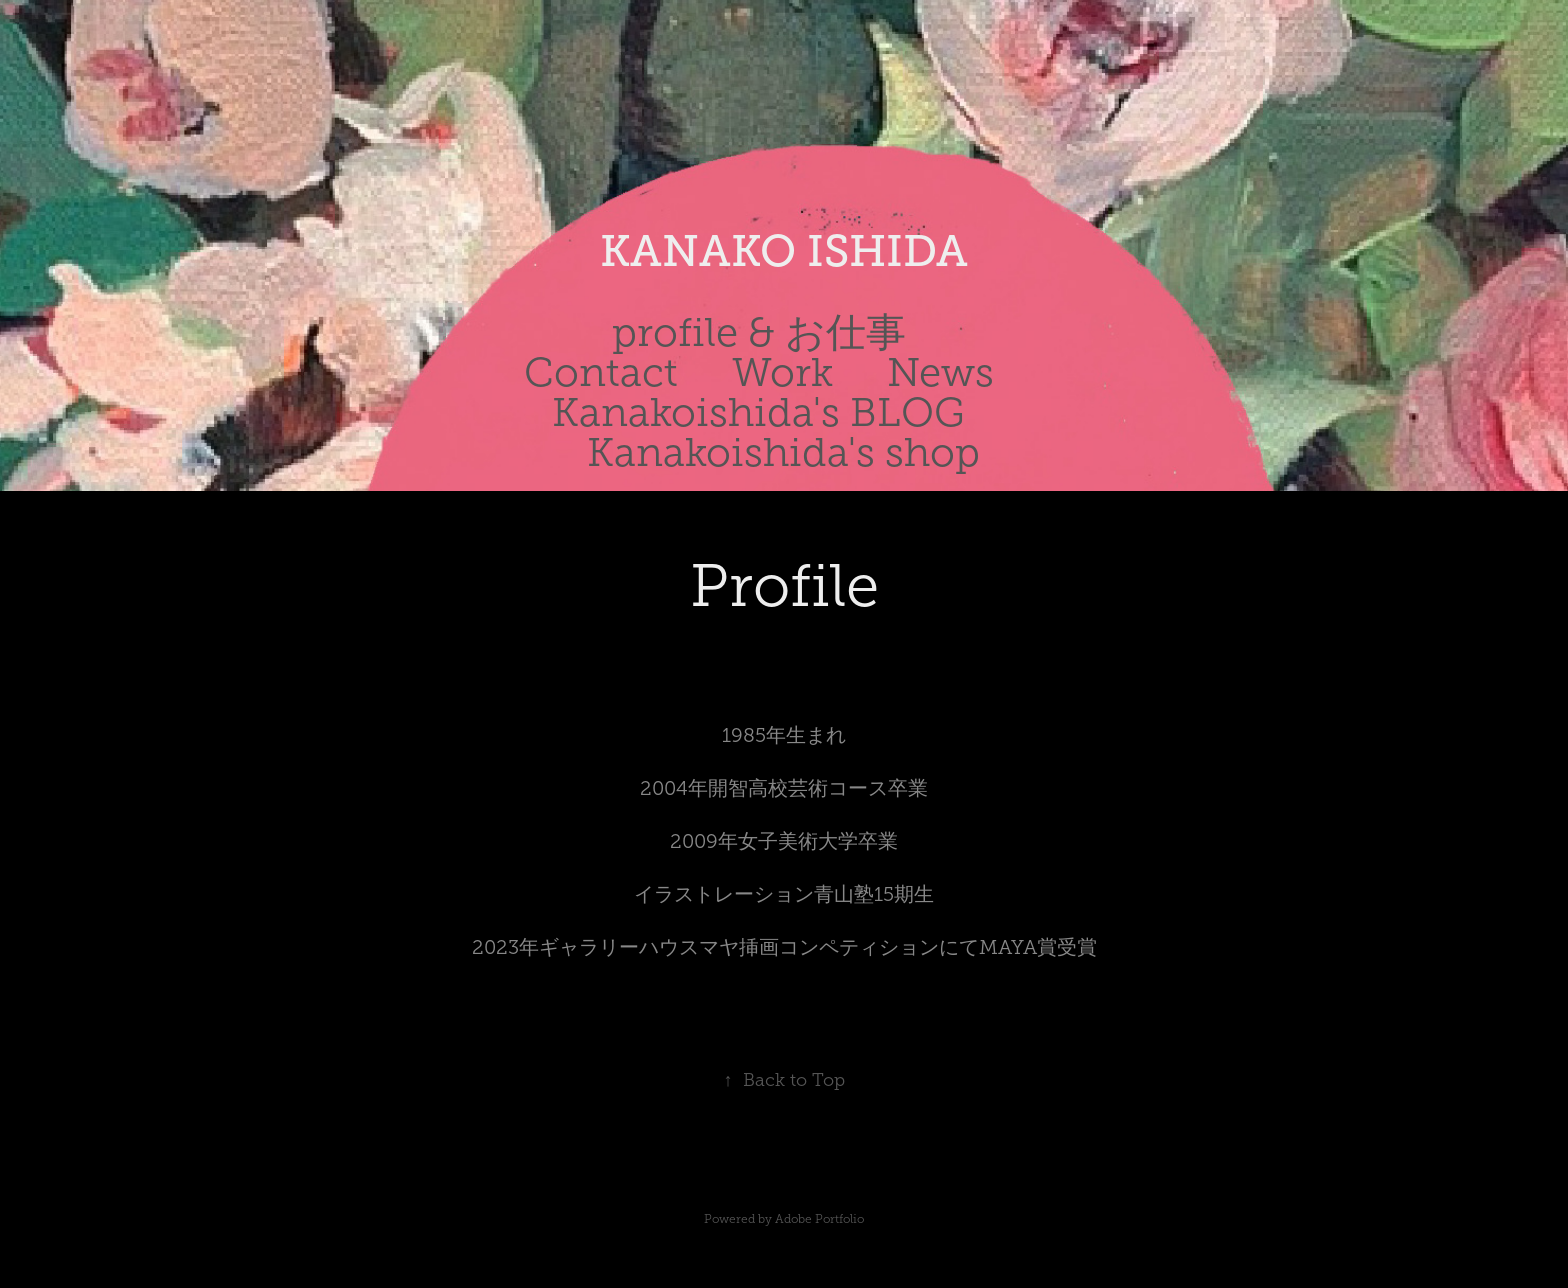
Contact (601, 372)
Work (782, 372)
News (940, 372)
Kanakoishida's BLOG (758, 412)
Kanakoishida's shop (783, 452)
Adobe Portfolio (819, 1219)
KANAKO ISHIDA (784, 251)
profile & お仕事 (759, 332)
